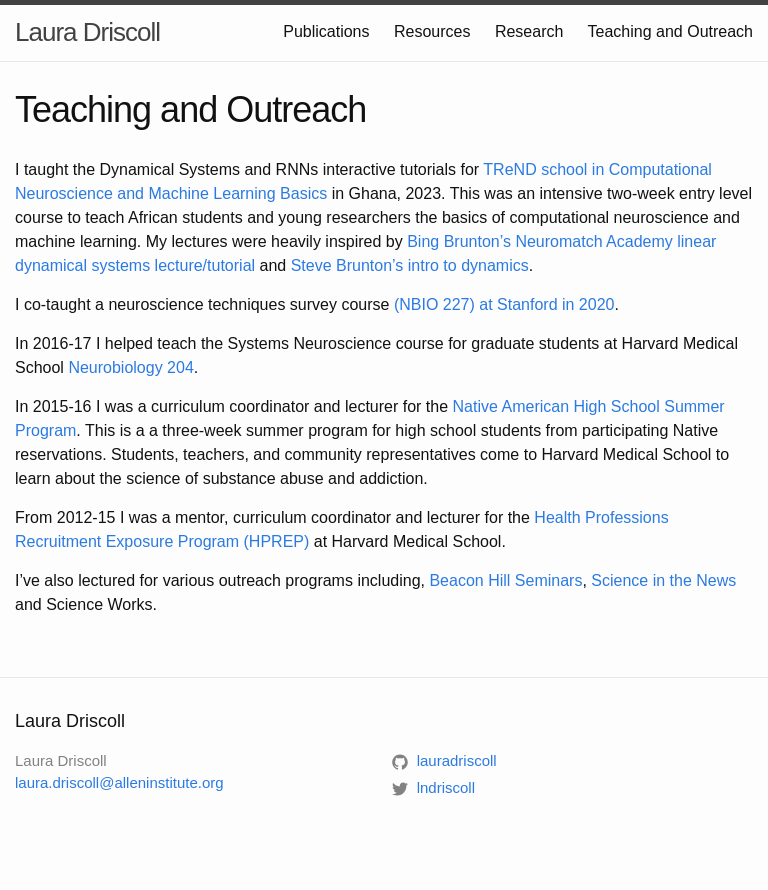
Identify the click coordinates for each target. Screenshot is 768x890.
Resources (432, 31)
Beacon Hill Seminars (505, 580)
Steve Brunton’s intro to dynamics (410, 265)
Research (529, 31)
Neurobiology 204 (130, 367)
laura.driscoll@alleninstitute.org (119, 782)
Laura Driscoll (87, 32)
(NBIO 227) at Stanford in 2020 (504, 304)
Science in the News (663, 580)
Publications (326, 31)
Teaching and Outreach (670, 31)
